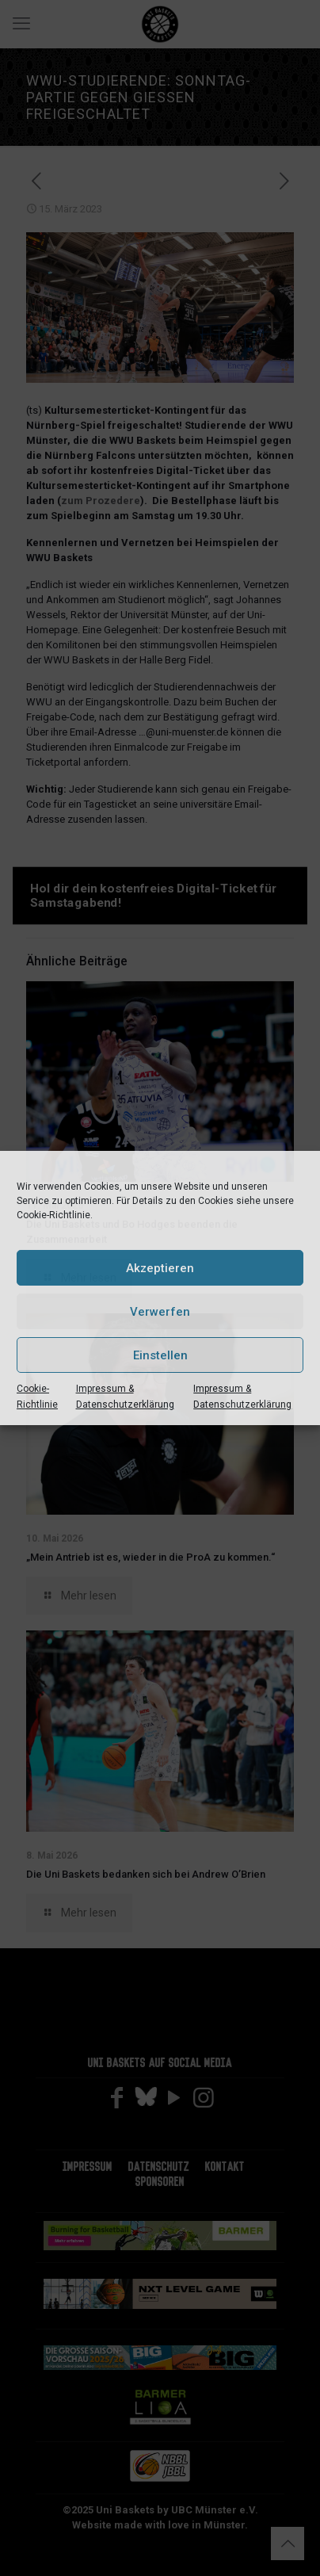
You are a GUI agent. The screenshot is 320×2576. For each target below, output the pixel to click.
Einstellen (160, 1355)
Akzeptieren (160, 1268)
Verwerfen (160, 1312)
